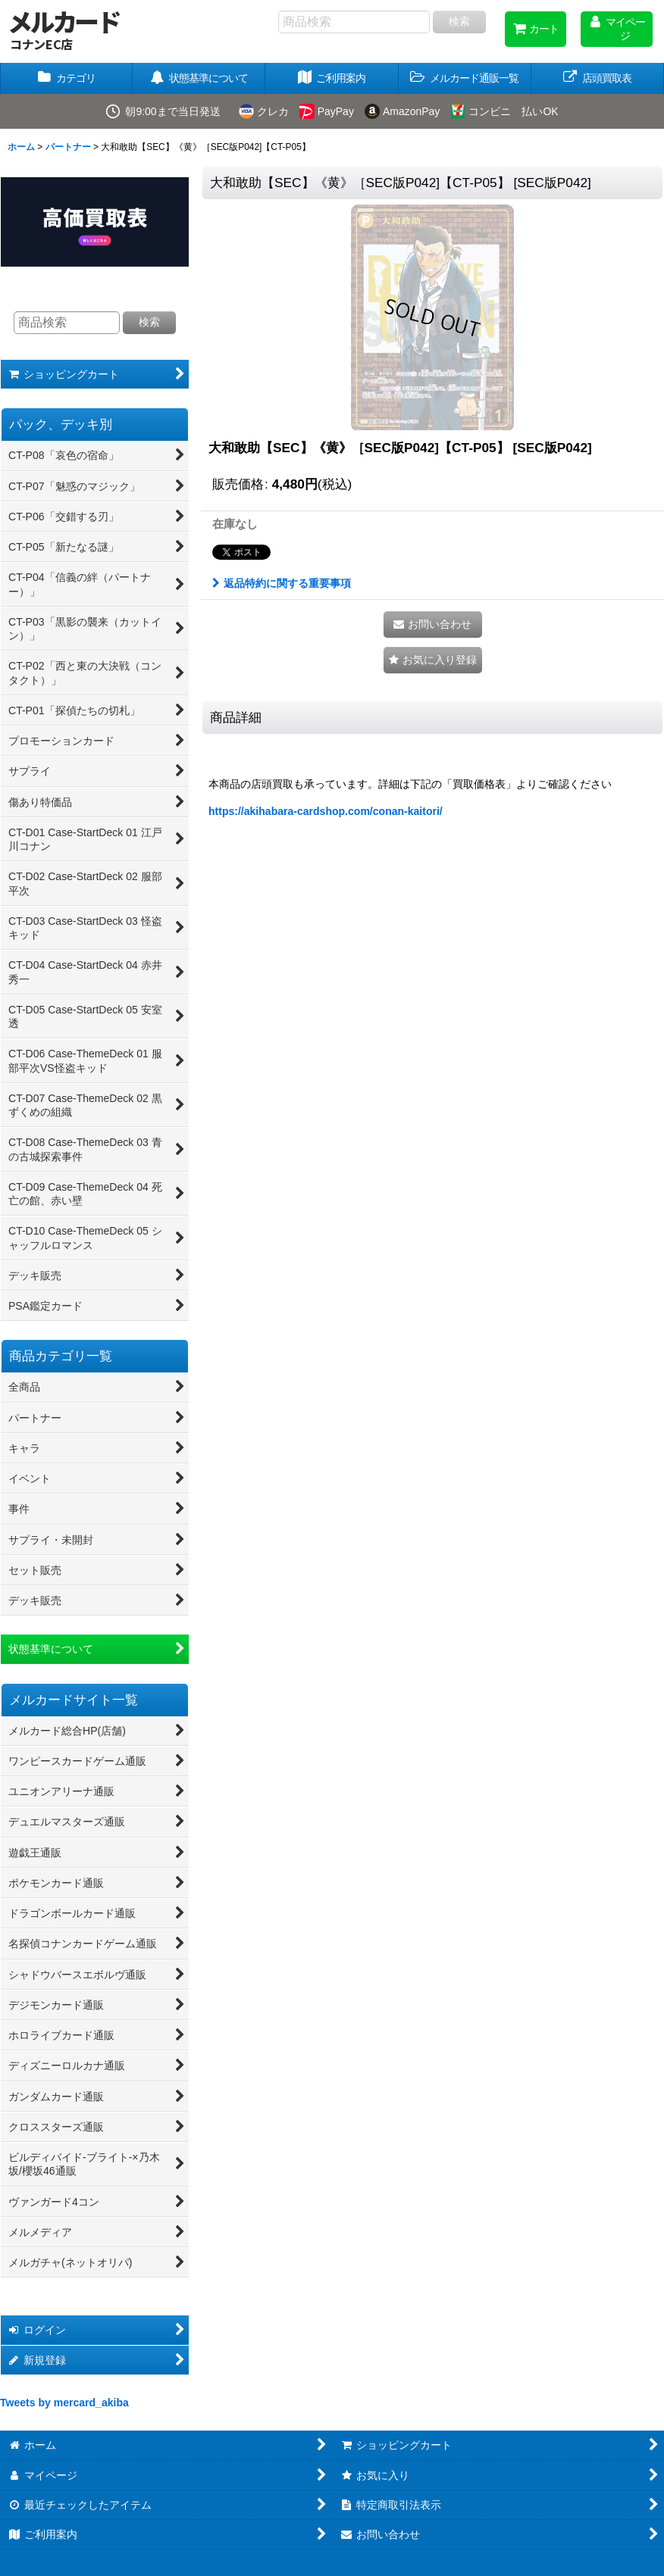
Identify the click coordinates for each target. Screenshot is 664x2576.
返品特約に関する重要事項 (281, 583)
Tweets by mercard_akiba (64, 2402)
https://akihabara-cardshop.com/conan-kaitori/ (325, 811)
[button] (465, 78)
